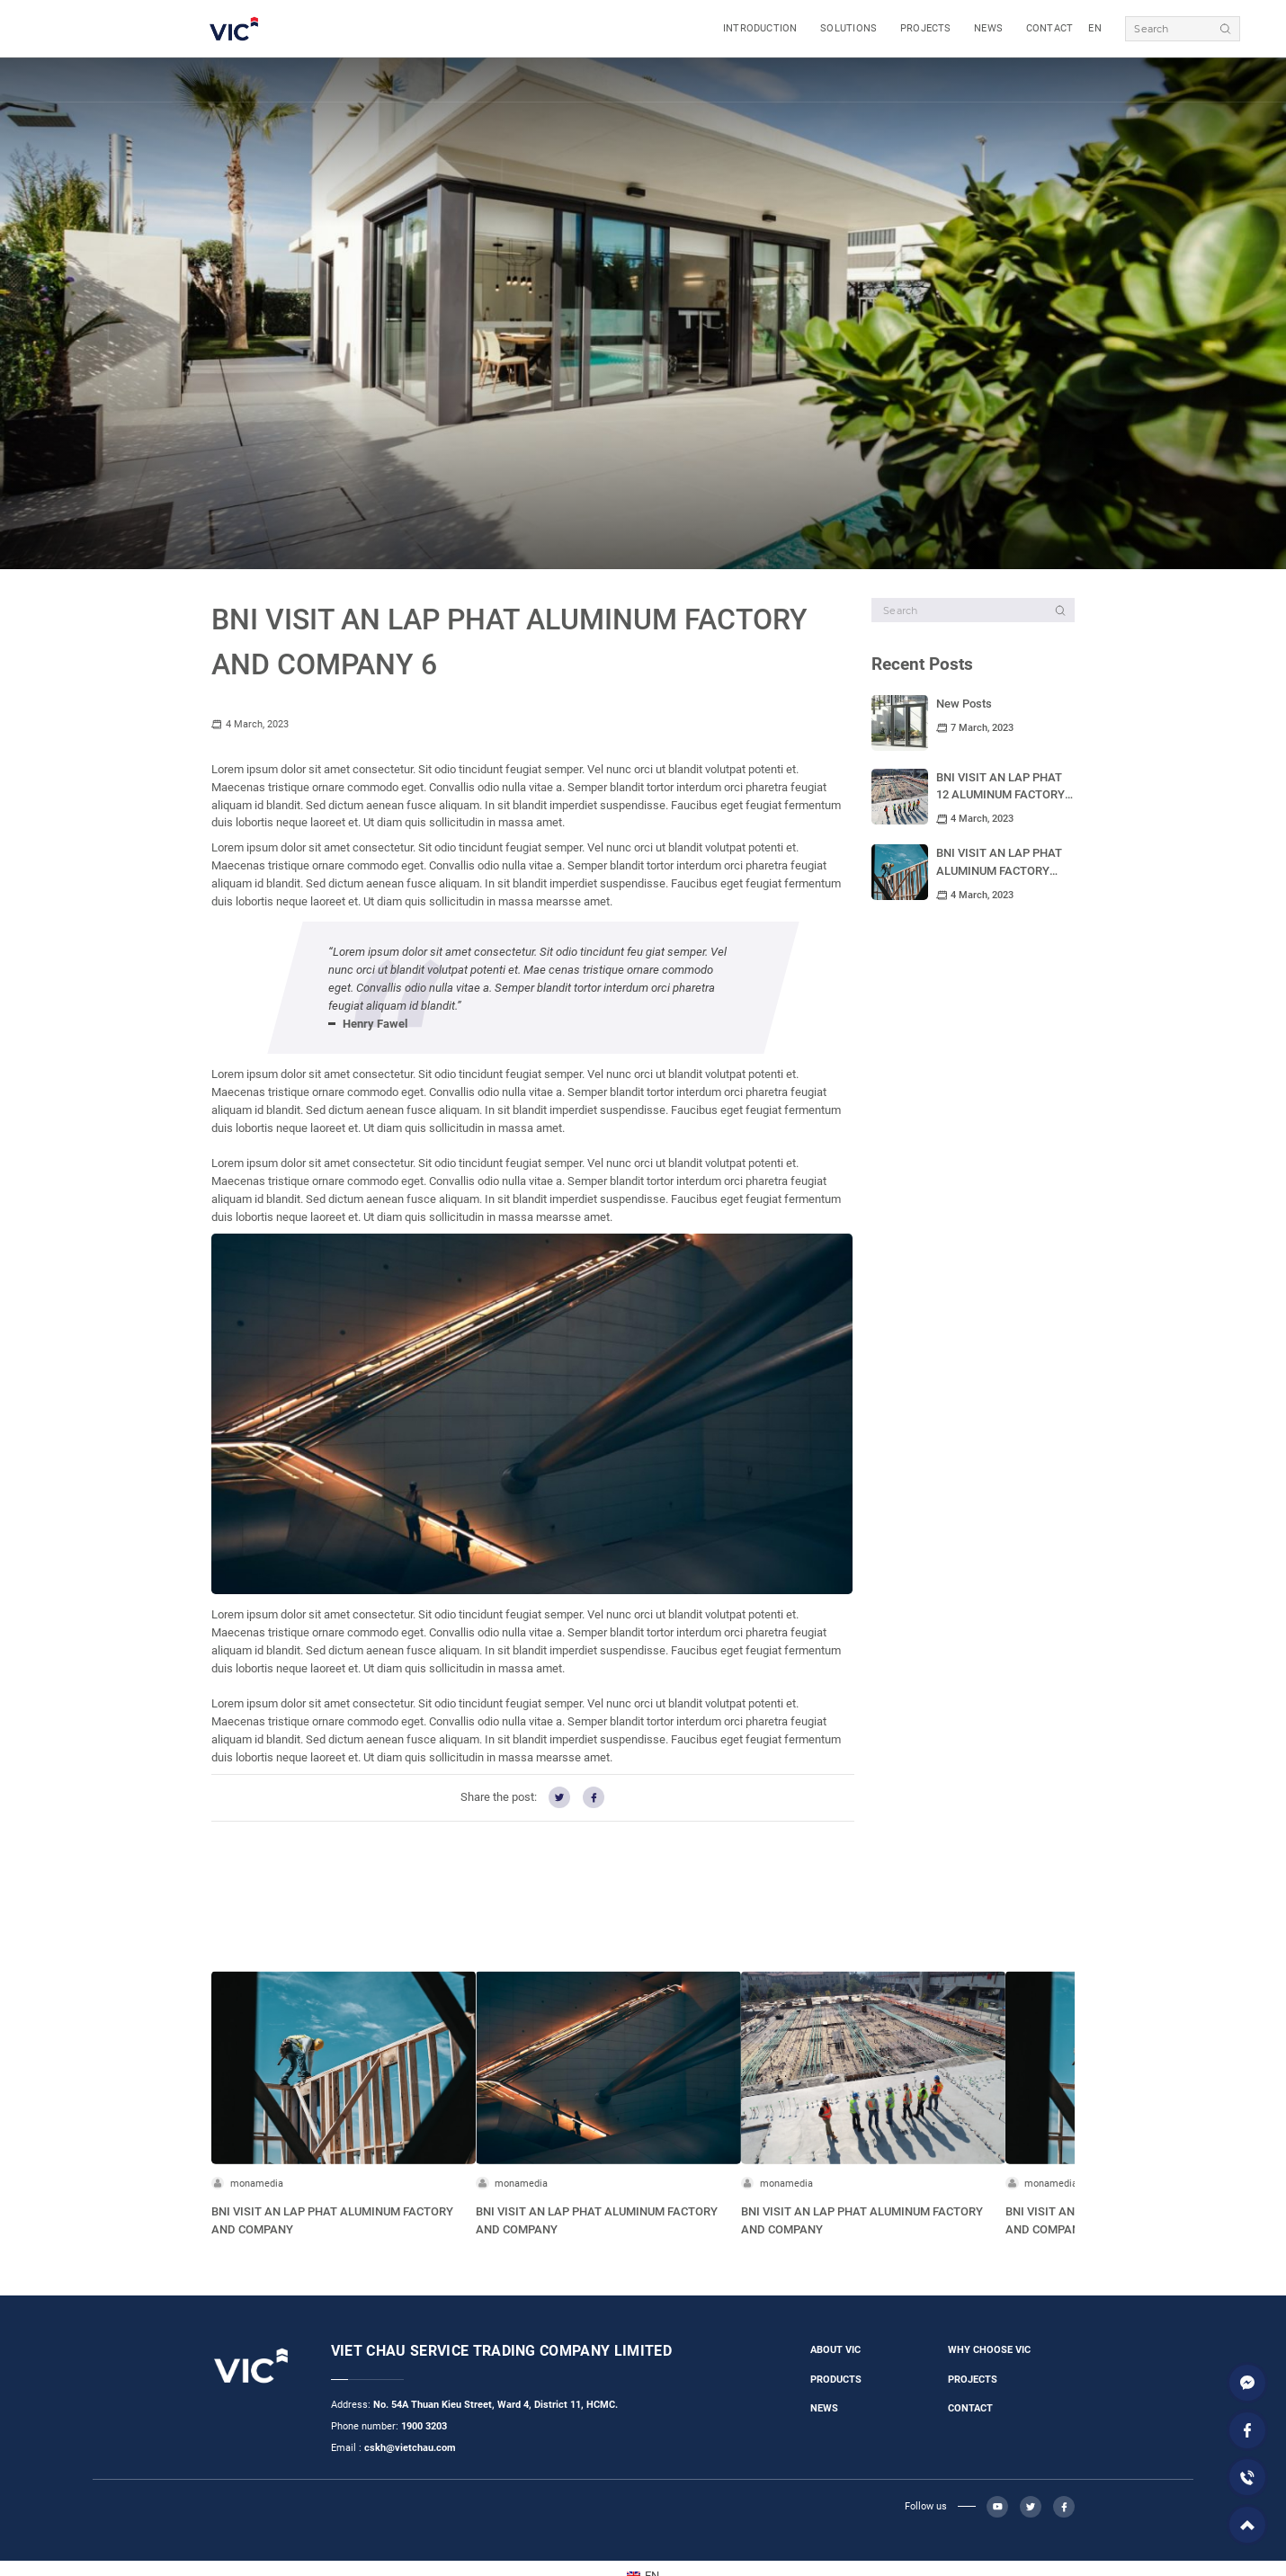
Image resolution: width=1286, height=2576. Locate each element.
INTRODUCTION (760, 28)
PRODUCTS (836, 2379)
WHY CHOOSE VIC (989, 2350)
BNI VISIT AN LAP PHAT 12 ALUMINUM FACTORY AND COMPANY (1000, 795)
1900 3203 (424, 2426)
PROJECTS (925, 28)
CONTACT (1050, 28)
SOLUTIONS (848, 28)
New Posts (964, 703)
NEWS (988, 28)
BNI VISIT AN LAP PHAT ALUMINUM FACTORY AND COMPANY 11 (999, 871)
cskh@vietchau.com (410, 2448)
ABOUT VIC (835, 2350)
